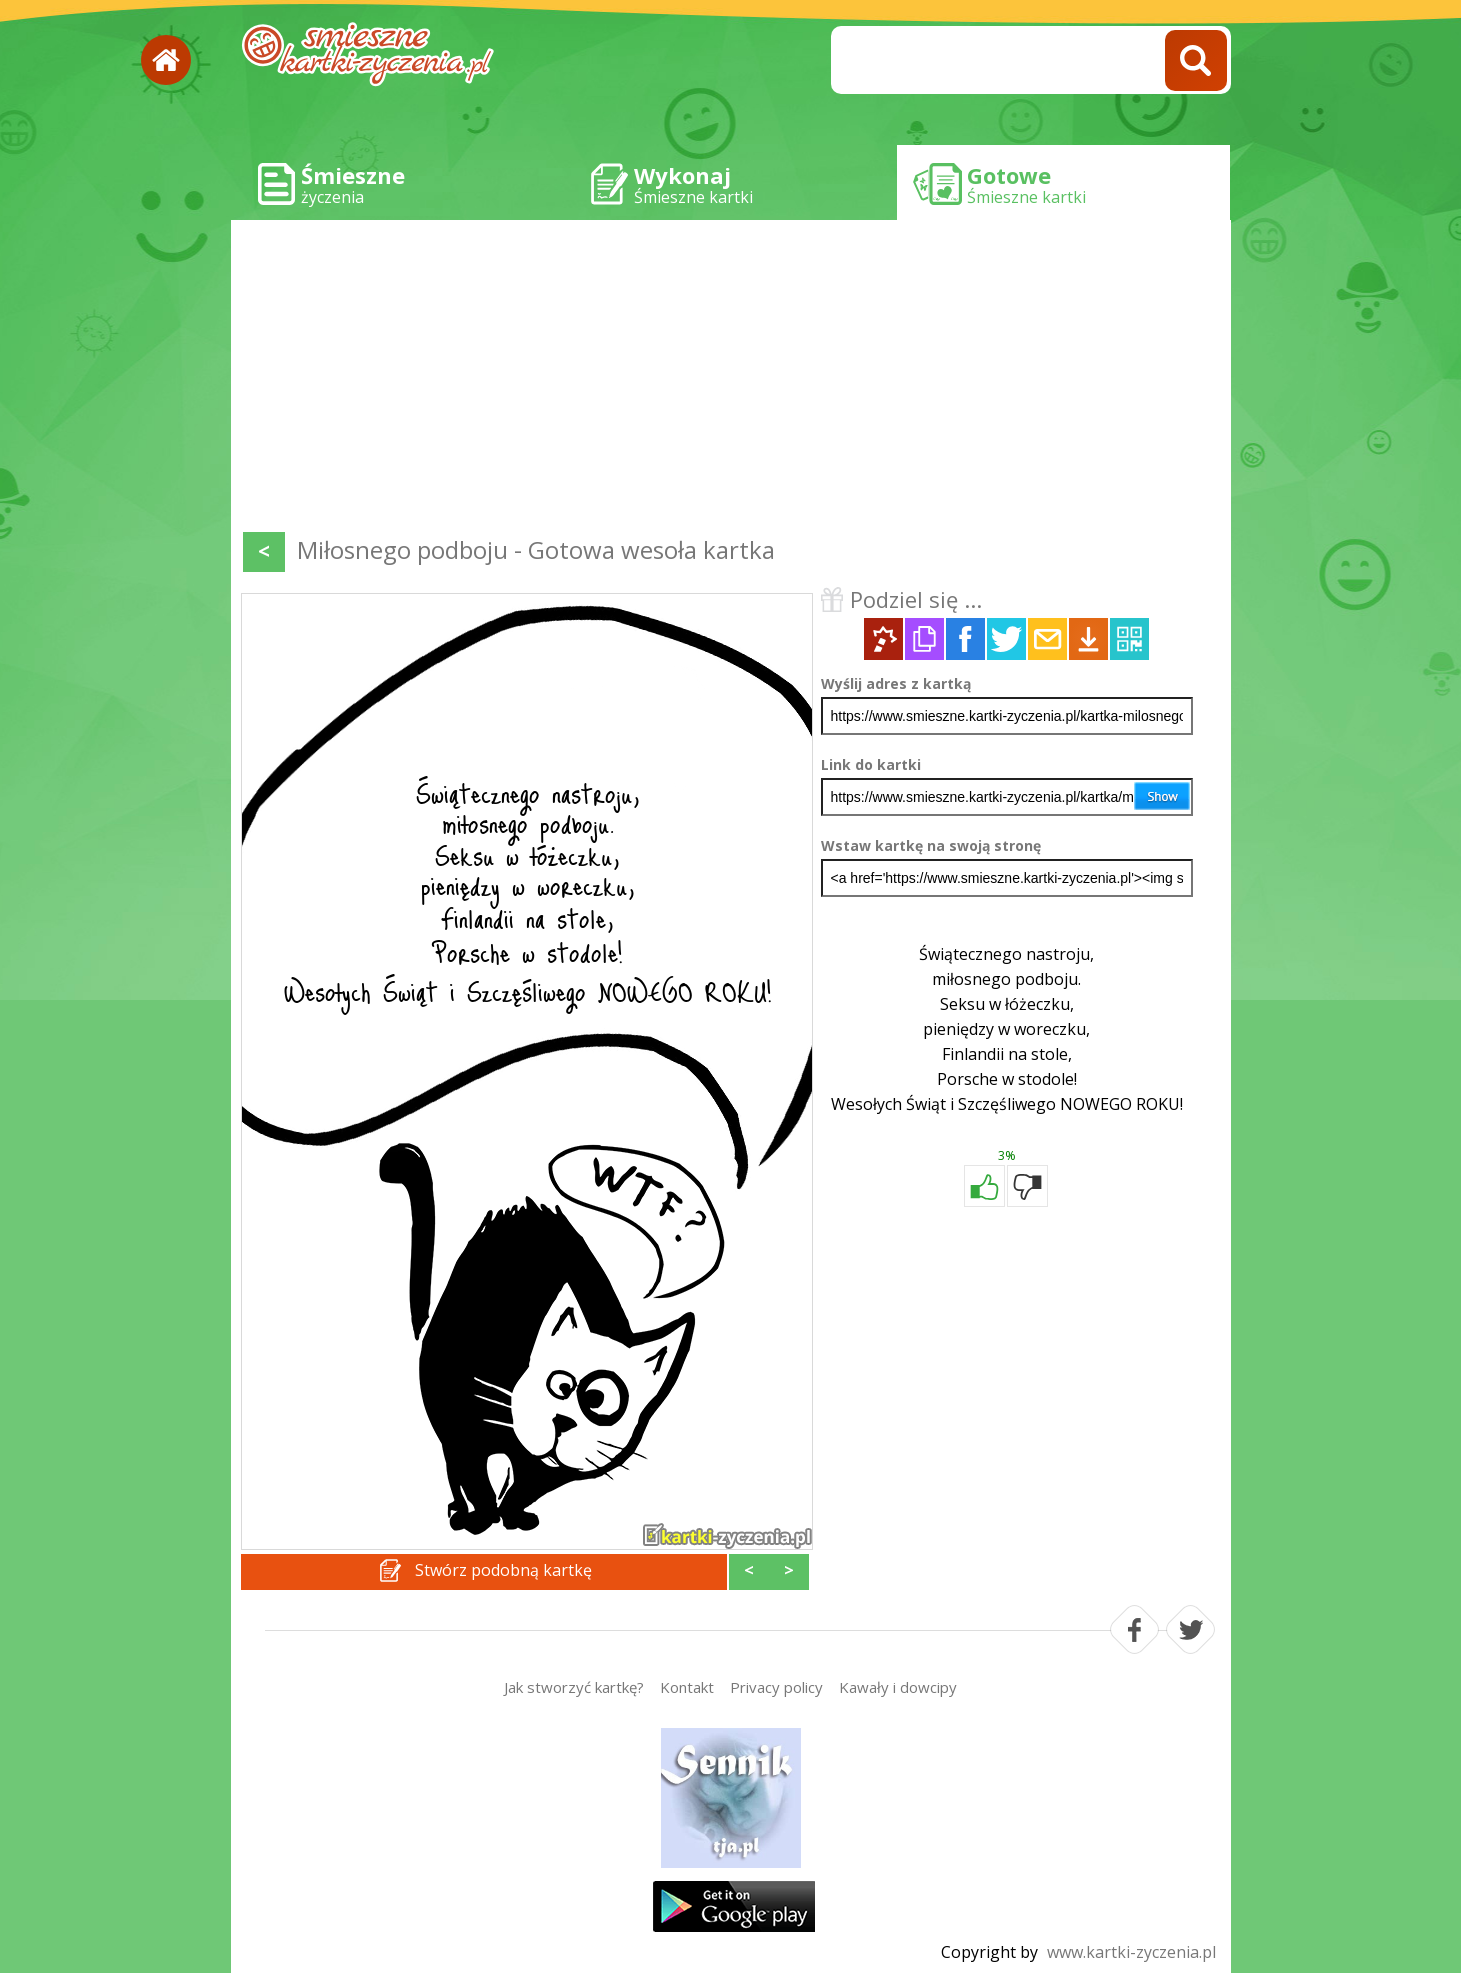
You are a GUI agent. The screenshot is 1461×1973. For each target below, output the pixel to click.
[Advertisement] (731, 380)
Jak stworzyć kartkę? (574, 1687)
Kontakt (687, 1687)
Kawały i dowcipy (898, 1687)
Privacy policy (776, 1687)
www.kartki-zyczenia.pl (1131, 1952)
